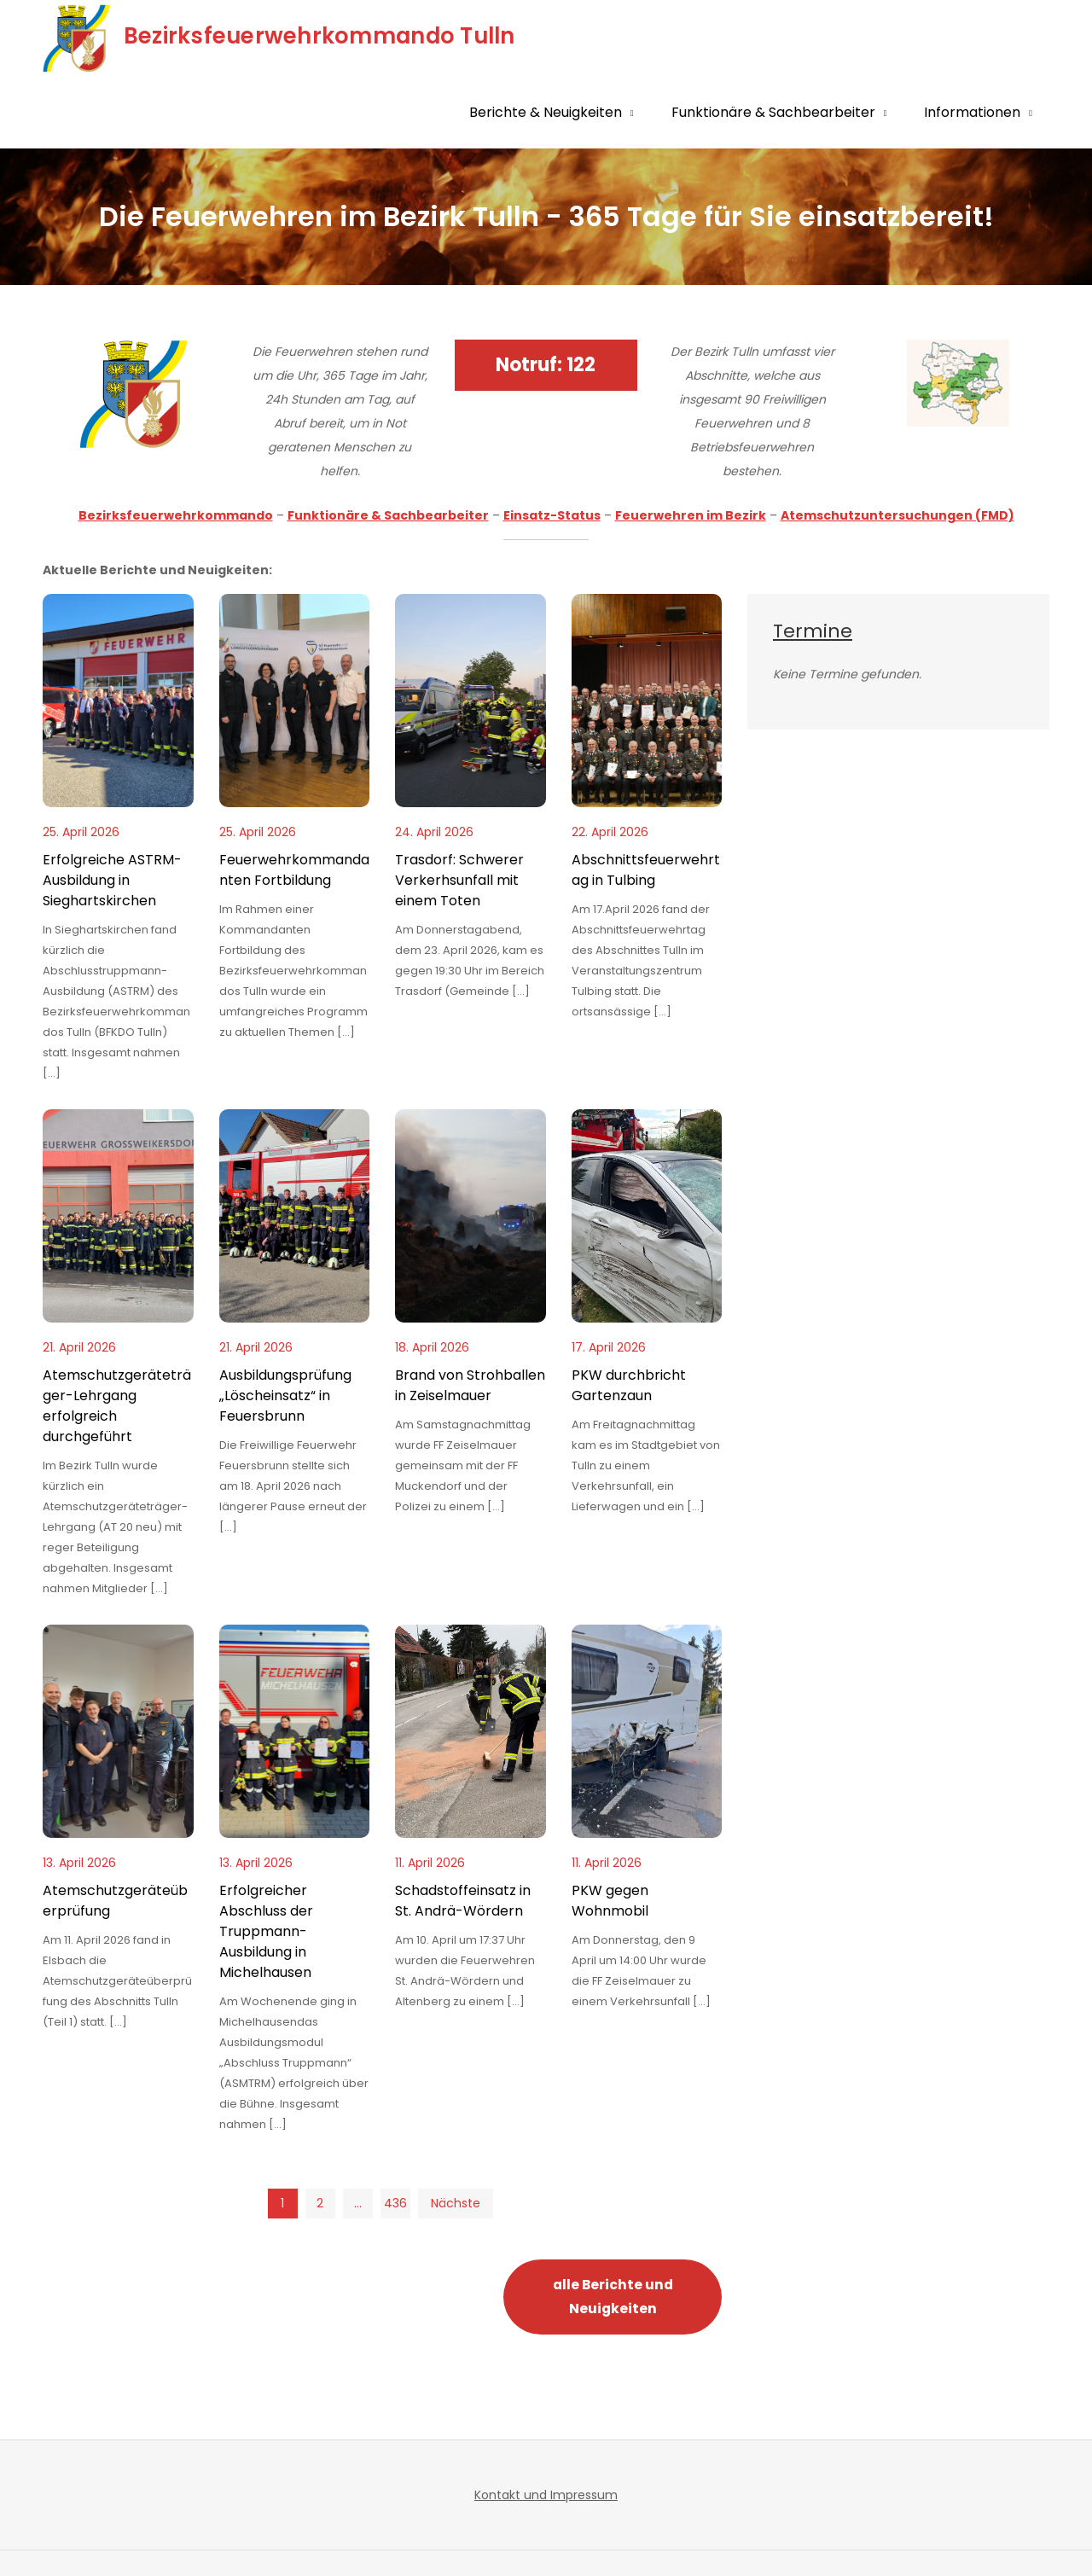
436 (395, 2203)
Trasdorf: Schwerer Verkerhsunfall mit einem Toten (459, 880)
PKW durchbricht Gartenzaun (629, 1385)
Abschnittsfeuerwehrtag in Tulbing (646, 870)
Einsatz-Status (552, 515)
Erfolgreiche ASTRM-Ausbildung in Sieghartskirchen (112, 880)
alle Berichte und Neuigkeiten (613, 2296)
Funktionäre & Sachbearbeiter (773, 112)
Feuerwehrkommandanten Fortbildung (294, 870)
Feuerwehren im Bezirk (690, 515)
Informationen (972, 112)
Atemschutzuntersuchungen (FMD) (897, 515)
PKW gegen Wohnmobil (610, 1901)
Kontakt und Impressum (546, 2494)
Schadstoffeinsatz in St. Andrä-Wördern (463, 1901)
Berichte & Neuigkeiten (545, 112)
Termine (812, 631)
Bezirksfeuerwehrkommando (175, 515)
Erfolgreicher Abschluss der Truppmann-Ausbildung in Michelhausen (266, 1931)
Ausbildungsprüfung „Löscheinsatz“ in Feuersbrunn (285, 1395)
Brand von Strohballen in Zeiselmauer (470, 1385)
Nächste (455, 2203)
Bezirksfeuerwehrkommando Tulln (319, 35)
